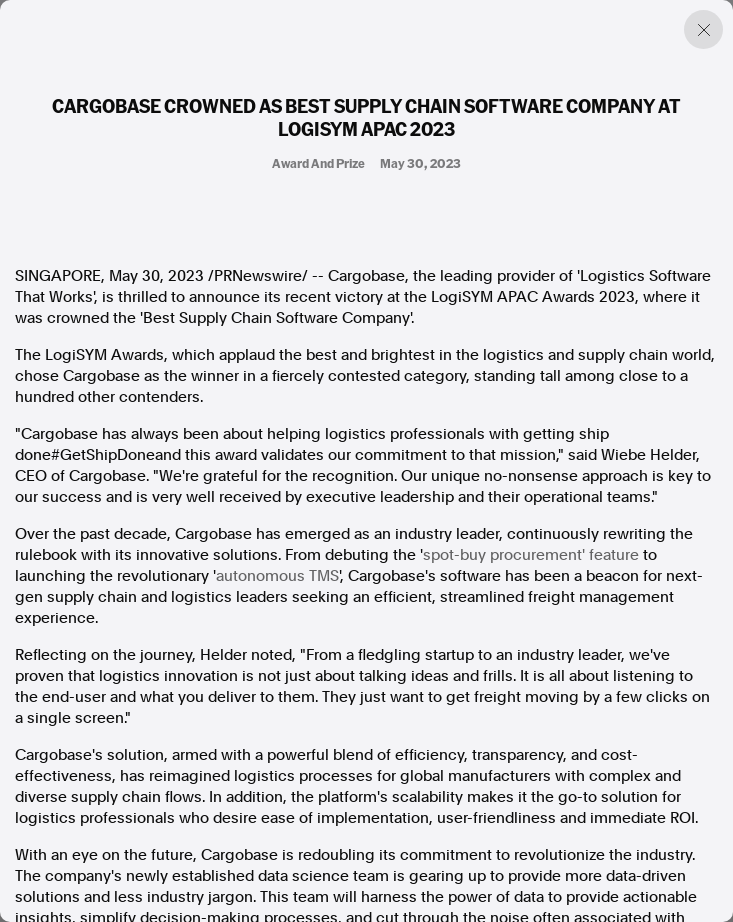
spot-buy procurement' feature (531, 555)
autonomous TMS (277, 576)
